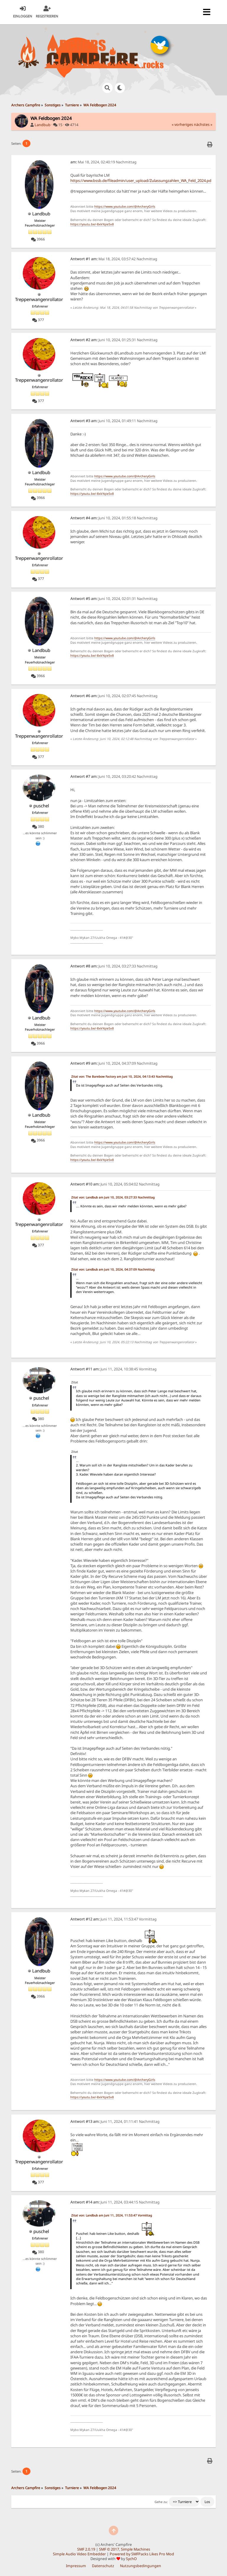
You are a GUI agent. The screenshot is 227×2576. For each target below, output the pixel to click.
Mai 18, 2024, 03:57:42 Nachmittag (113, 258)
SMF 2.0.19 (86, 2549)
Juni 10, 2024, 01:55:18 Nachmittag (114, 518)
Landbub (43, 124)
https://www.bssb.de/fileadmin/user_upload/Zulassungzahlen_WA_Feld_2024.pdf (141, 180)
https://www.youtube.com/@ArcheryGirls (124, 206)
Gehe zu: (161, 2502)
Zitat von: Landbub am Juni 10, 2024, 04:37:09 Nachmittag (113, 1269)
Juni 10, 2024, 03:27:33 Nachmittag (114, 966)
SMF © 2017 (109, 2549)
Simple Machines (135, 2549)
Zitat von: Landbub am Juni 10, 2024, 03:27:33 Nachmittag (113, 1197)
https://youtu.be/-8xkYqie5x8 (92, 224)
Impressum (76, 2565)
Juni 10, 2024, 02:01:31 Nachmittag (114, 598)
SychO (131, 2558)
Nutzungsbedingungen (140, 2565)
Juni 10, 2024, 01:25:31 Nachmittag (114, 339)
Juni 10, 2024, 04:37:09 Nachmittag (114, 1063)
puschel (41, 806)
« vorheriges (182, 124)
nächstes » (203, 124)
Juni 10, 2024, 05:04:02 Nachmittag (115, 1184)
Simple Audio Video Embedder (79, 2554)
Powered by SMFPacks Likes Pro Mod (142, 2554)
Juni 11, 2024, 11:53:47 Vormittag (113, 1919)
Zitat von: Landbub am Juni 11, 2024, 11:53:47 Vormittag (111, 2215)
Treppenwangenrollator (39, 299)
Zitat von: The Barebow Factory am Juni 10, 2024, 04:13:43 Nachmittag (122, 1076)
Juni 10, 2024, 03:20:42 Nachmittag (114, 776)
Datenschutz (103, 2565)
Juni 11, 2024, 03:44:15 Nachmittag (115, 2202)
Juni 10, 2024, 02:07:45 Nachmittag (114, 695)
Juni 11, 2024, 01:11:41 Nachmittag (115, 2121)
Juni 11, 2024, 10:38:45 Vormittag (113, 1369)
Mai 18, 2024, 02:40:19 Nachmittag (103, 162)
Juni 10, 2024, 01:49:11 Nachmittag (114, 420)
